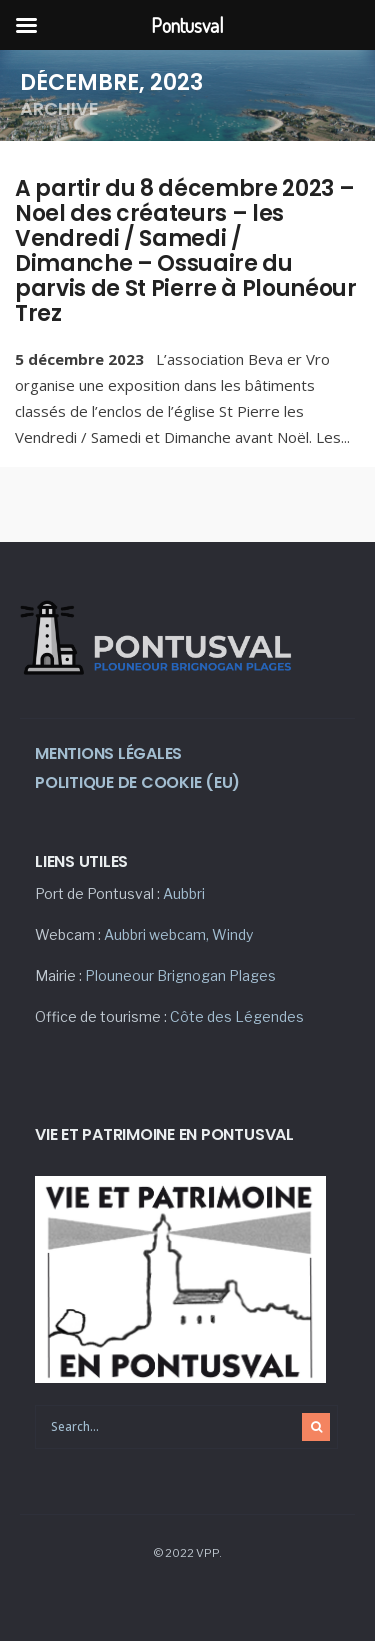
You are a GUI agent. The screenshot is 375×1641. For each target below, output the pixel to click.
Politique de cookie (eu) (137, 782)
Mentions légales (108, 753)
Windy (232, 934)
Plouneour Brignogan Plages (180, 975)
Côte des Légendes (237, 1016)
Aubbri (184, 893)
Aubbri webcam (155, 934)
